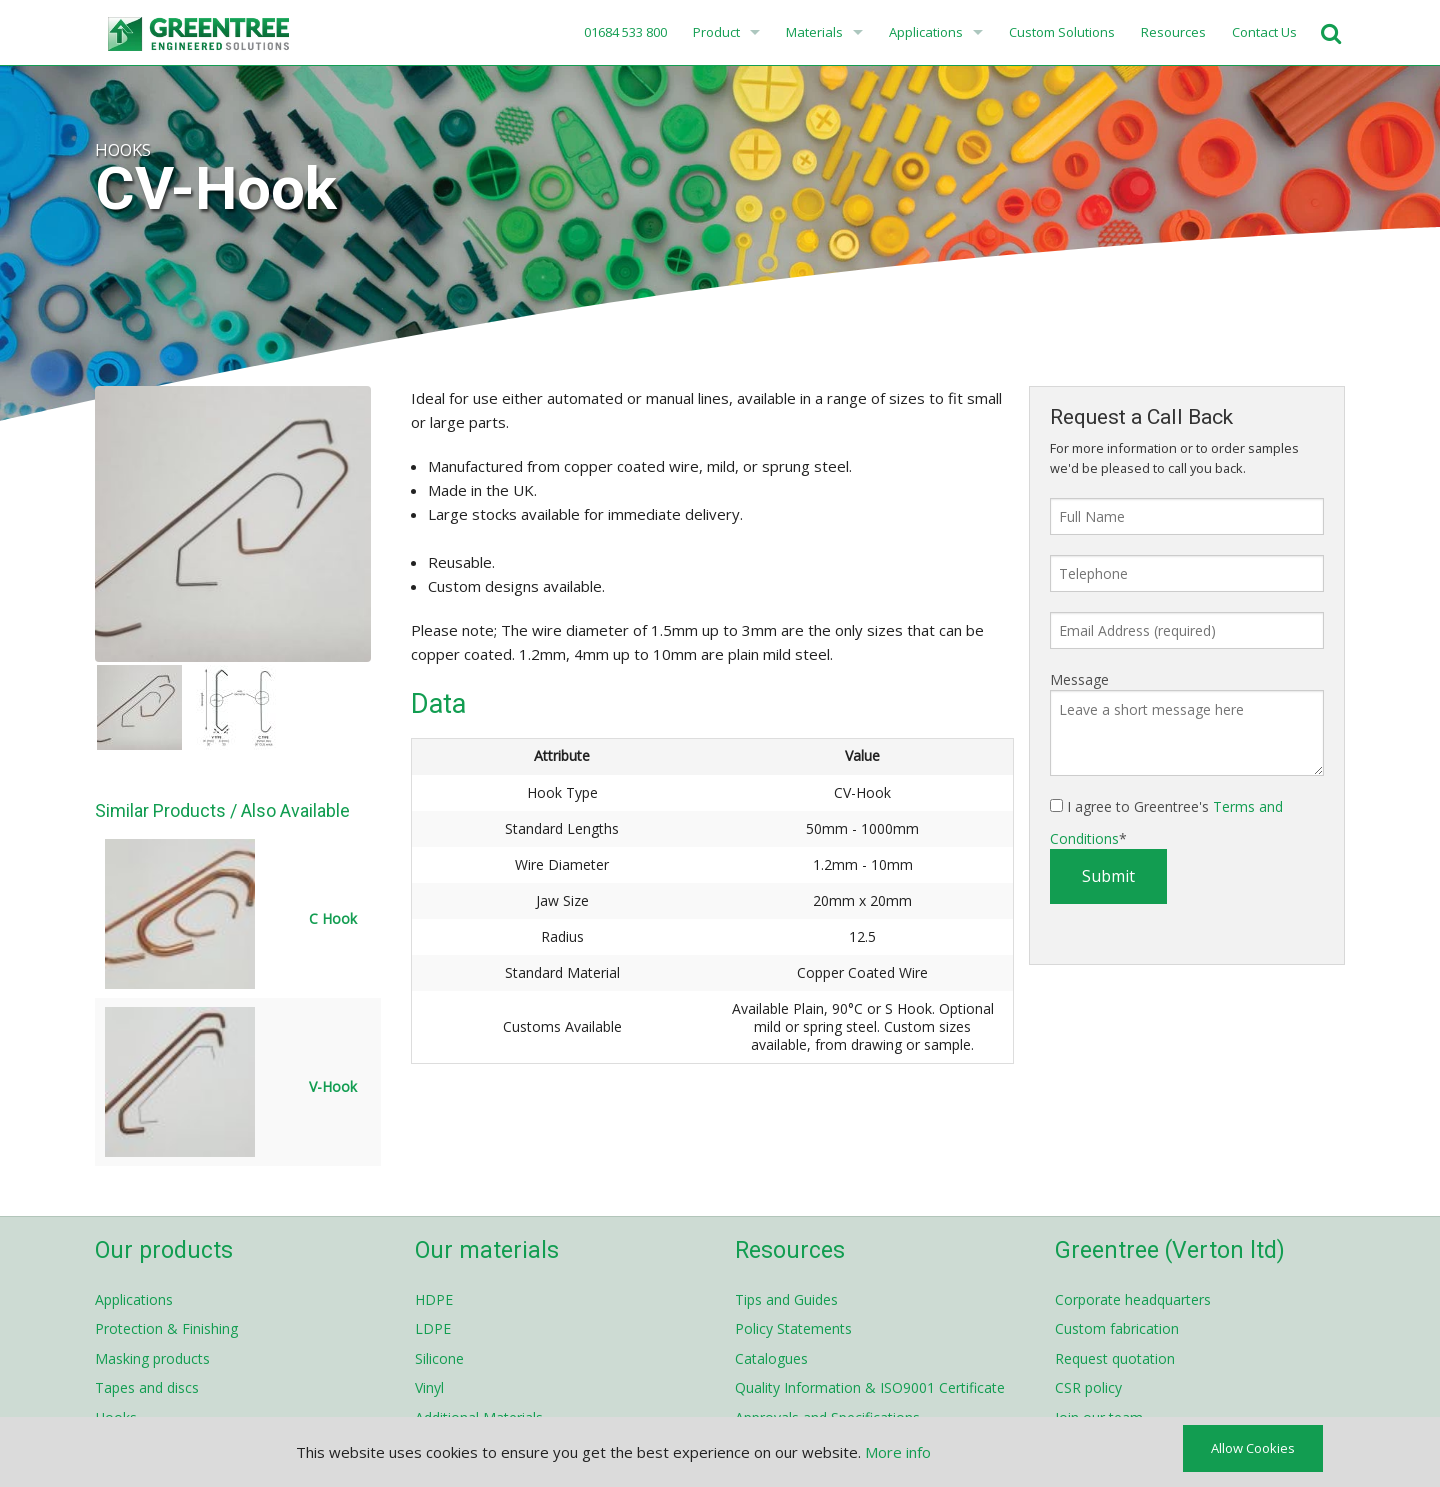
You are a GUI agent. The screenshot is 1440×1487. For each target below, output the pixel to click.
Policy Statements (793, 1328)
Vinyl (429, 1387)
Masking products (152, 1358)
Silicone (439, 1358)
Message (1079, 679)
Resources (1173, 32)
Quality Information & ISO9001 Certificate (870, 1387)
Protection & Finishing (166, 1328)
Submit (1108, 876)
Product (716, 32)
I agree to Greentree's (1166, 822)
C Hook (333, 918)
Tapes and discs (147, 1387)
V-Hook (333, 1086)
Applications (926, 32)
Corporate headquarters (1133, 1299)
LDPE (433, 1328)
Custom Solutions (1062, 32)
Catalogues (771, 1358)
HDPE (434, 1299)
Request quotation (1115, 1358)
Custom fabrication (1117, 1328)
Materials (814, 32)
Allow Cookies (1253, 1448)
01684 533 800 (624, 32)
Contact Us (1264, 32)
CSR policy (1088, 1387)
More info (898, 1452)
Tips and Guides (786, 1299)
